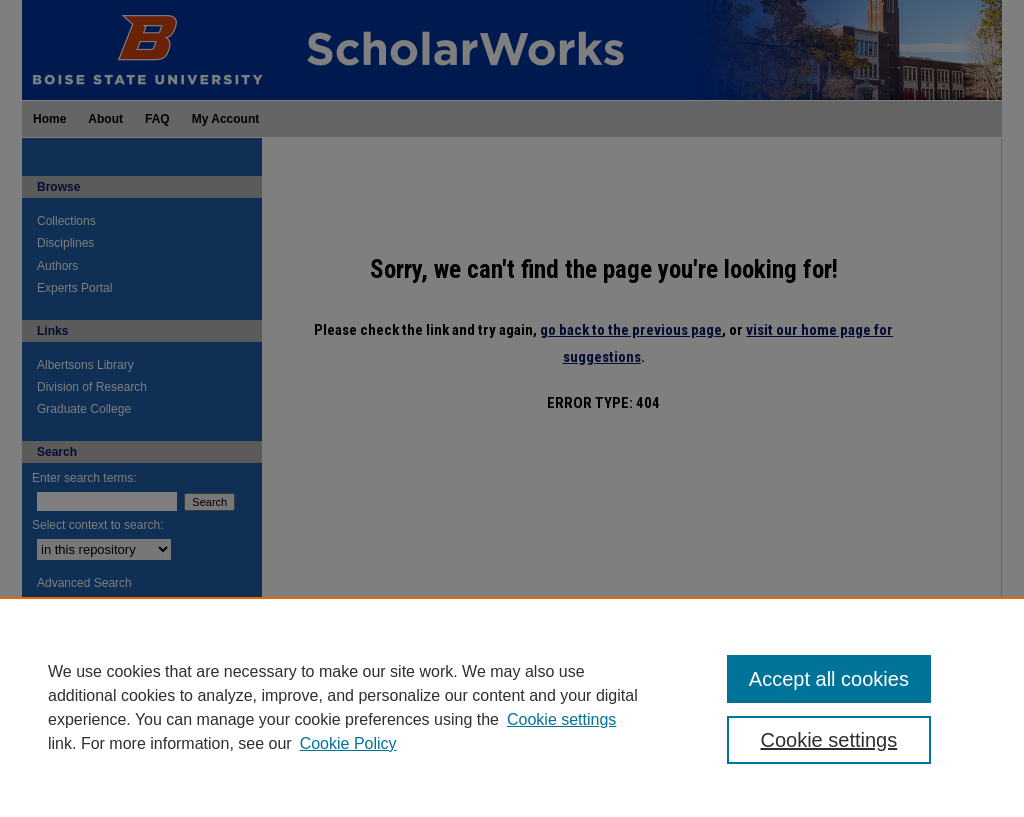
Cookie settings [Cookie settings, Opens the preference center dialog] (828, 740)
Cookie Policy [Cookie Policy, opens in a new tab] (348, 743)
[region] (512, 707)
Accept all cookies (829, 679)
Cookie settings (561, 719)
